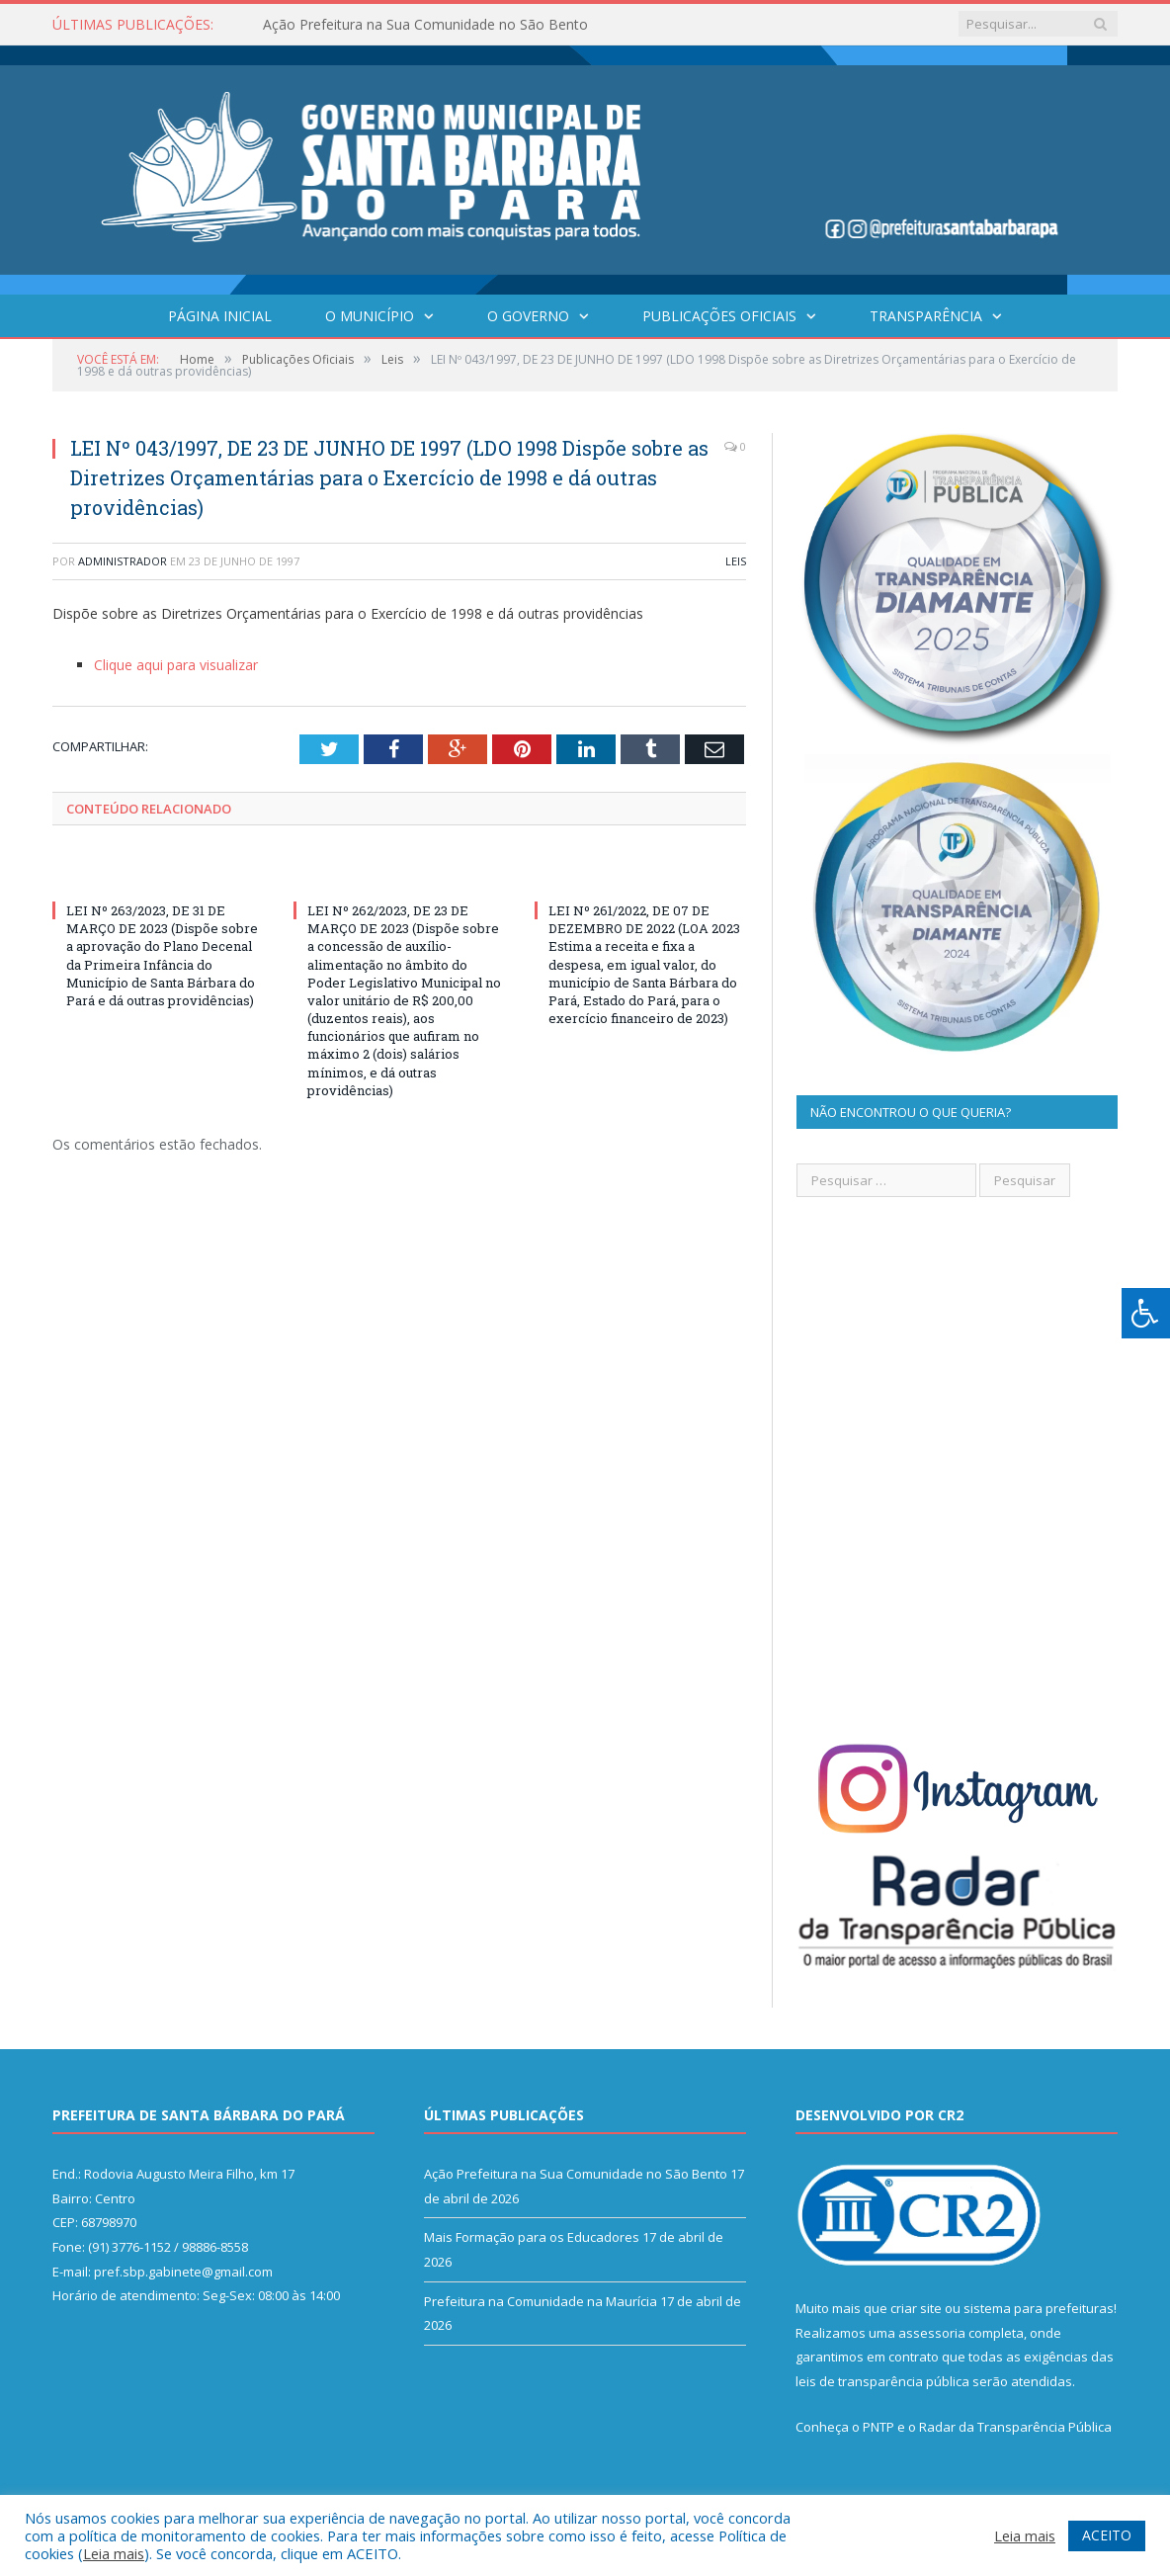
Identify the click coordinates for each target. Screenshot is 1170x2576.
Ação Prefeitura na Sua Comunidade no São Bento (425, 25)
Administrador (122, 561)
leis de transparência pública (882, 2381)
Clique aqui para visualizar (176, 664)
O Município (369, 315)
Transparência (926, 315)
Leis (735, 561)
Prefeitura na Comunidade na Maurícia (540, 2301)
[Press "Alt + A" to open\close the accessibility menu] (1146, 1313)
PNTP (878, 2427)
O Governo (528, 315)
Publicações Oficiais (719, 315)
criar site (916, 2308)
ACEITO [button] (1106, 2535)
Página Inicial (220, 315)
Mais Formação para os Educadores (531, 2237)
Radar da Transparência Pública (1015, 2427)
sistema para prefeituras (1038, 2308)
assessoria (931, 2333)
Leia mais (113, 2553)
